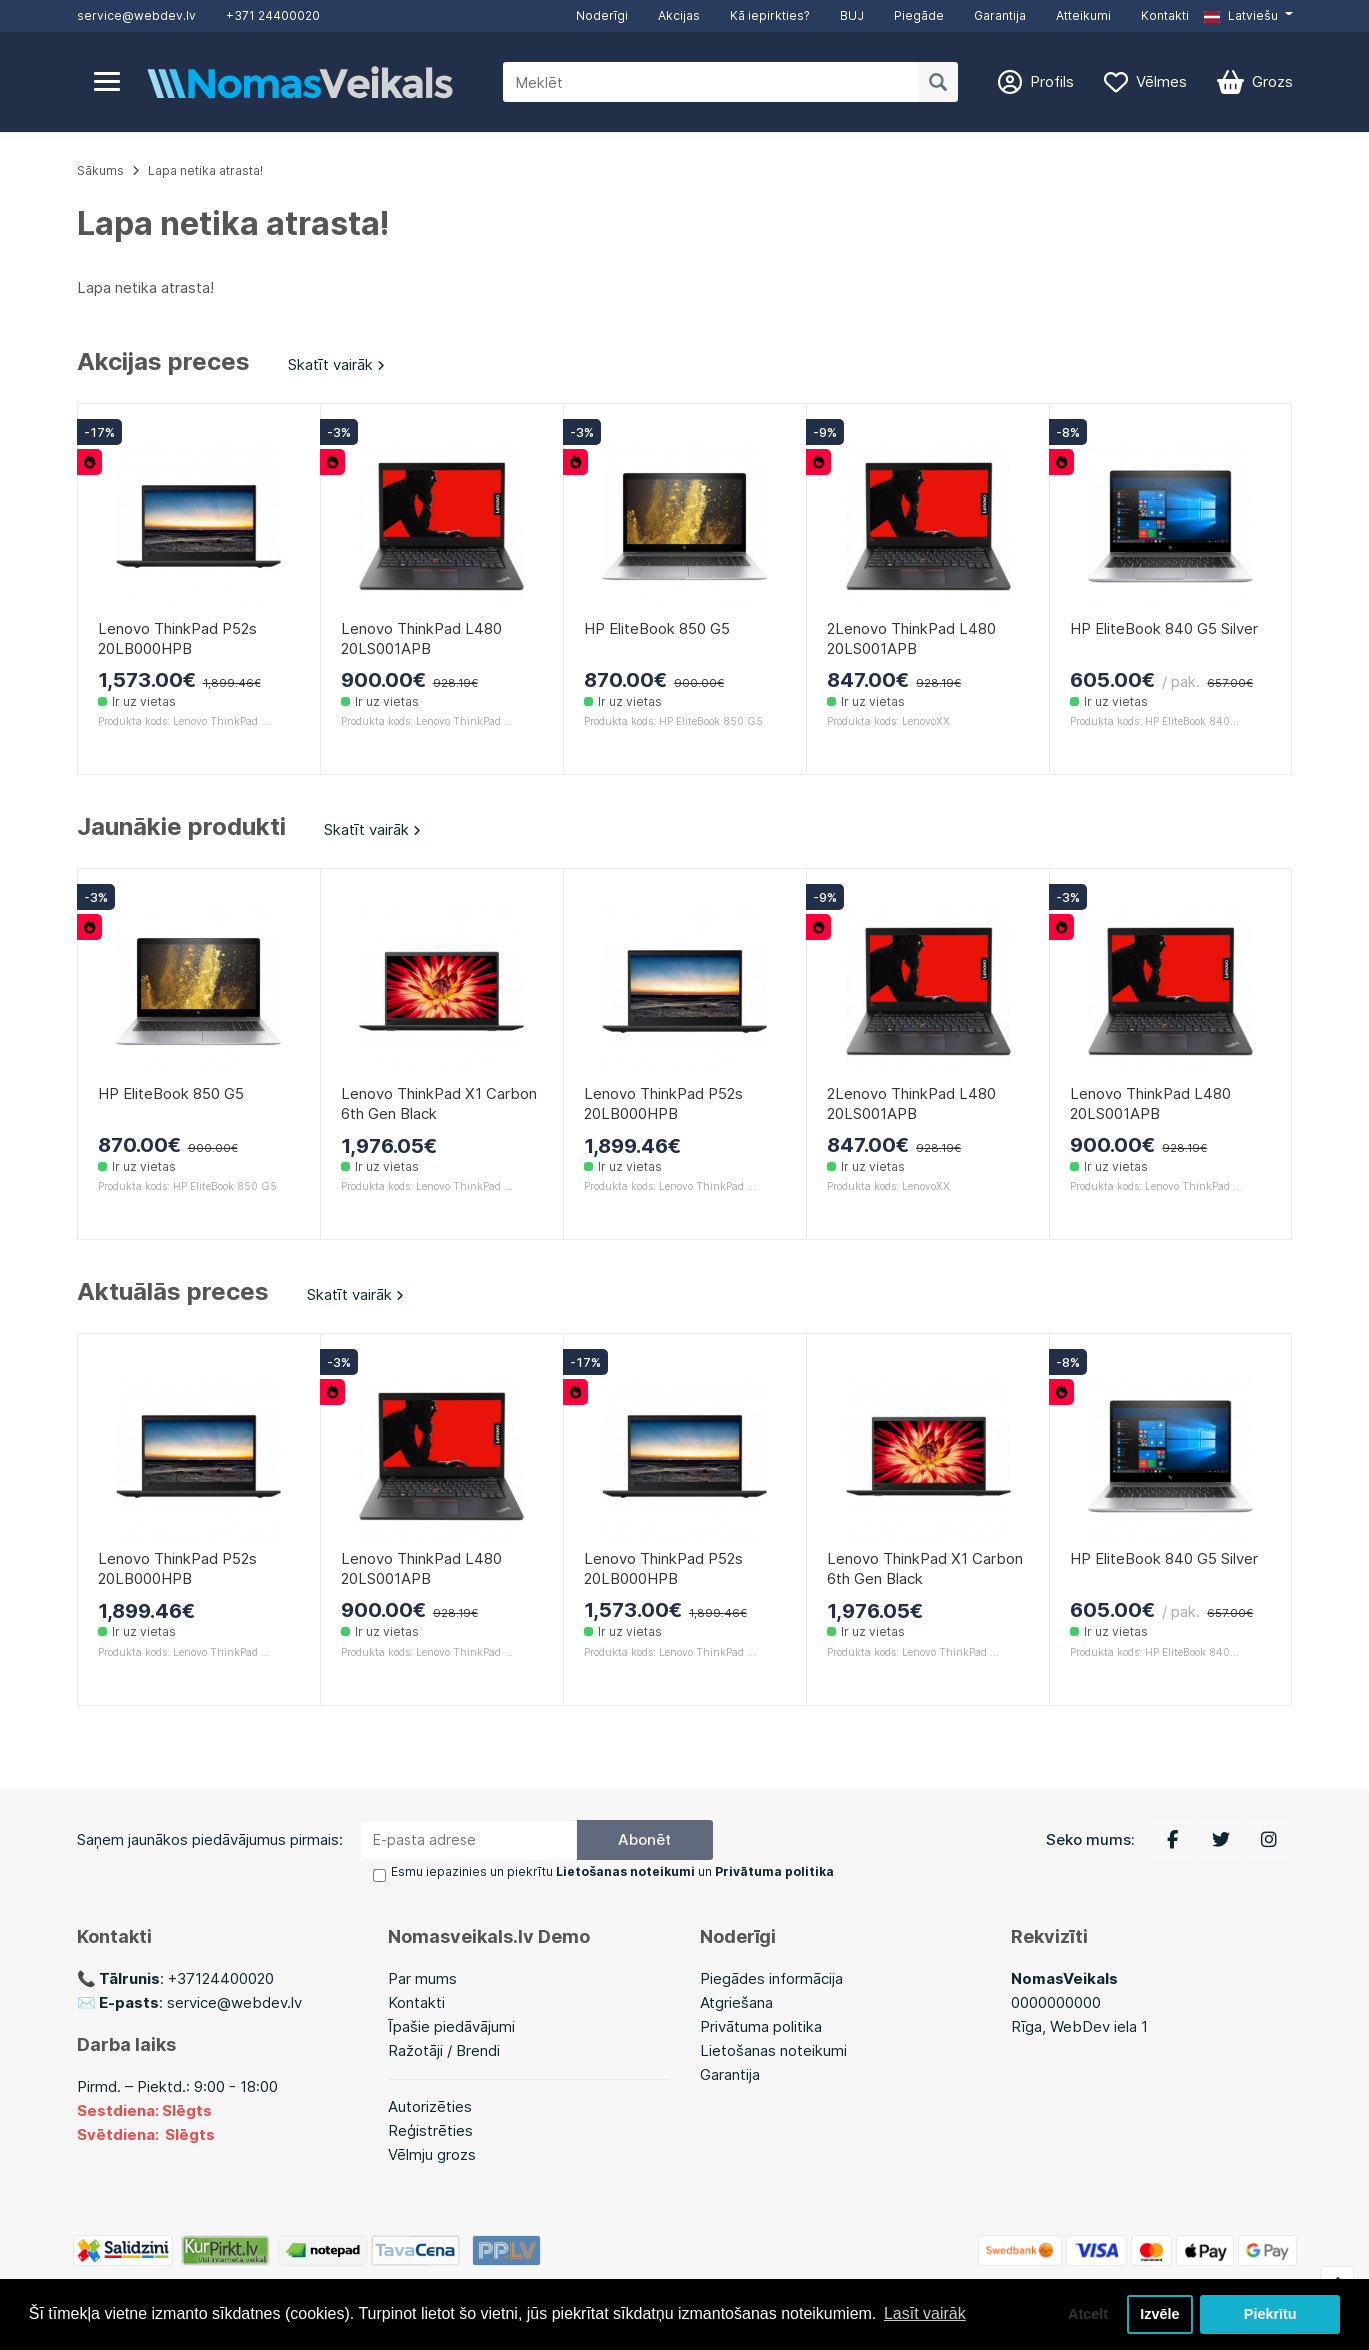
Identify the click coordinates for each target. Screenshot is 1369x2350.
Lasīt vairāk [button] (925, 2313)
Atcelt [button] (1088, 2314)
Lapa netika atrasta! (205, 170)
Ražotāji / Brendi (444, 2050)
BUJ (852, 15)
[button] (1248, 16)
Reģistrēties (430, 2130)
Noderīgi (602, 15)
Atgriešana (736, 2002)
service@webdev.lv (136, 15)
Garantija (1000, 15)
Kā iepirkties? (770, 15)
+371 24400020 (273, 15)
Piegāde (919, 15)
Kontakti (1165, 15)
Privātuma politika (761, 2026)
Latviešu (1241, 15)
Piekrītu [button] (1270, 2314)
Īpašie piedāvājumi (451, 2026)
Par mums (422, 1978)
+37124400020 (221, 1978)
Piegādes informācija (771, 1978)
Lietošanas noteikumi (773, 2050)
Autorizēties (430, 2106)
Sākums (100, 170)
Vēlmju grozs (432, 2154)
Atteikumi (1083, 15)
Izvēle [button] (1159, 2314)
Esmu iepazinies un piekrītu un (612, 1871)
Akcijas (679, 15)
